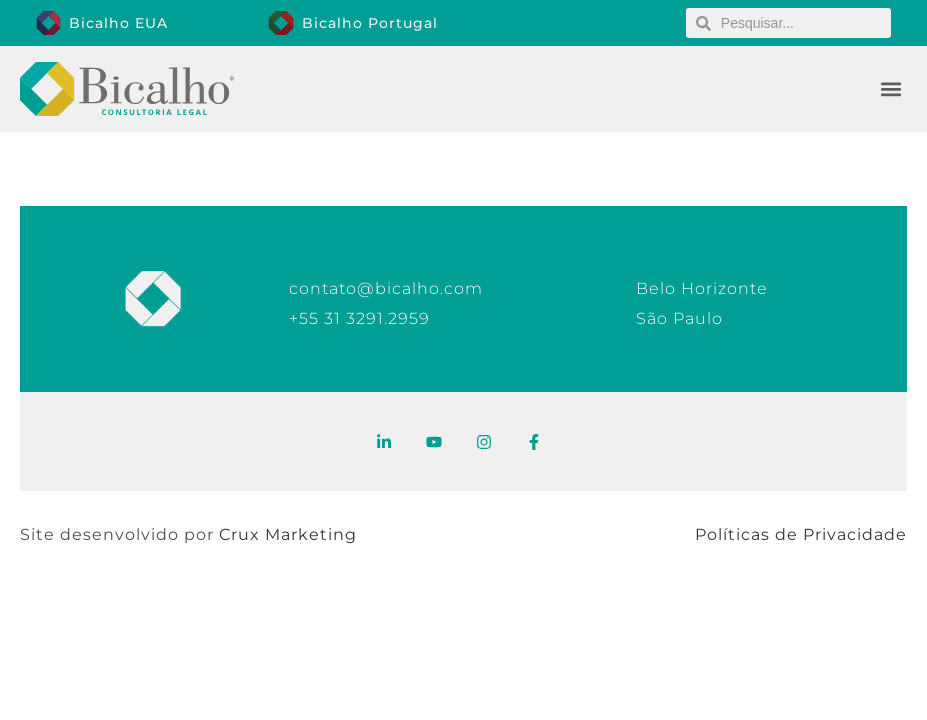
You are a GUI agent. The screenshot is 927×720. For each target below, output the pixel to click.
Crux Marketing (288, 534)
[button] (890, 89)
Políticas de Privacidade (801, 534)
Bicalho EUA (118, 23)
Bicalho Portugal (370, 23)
